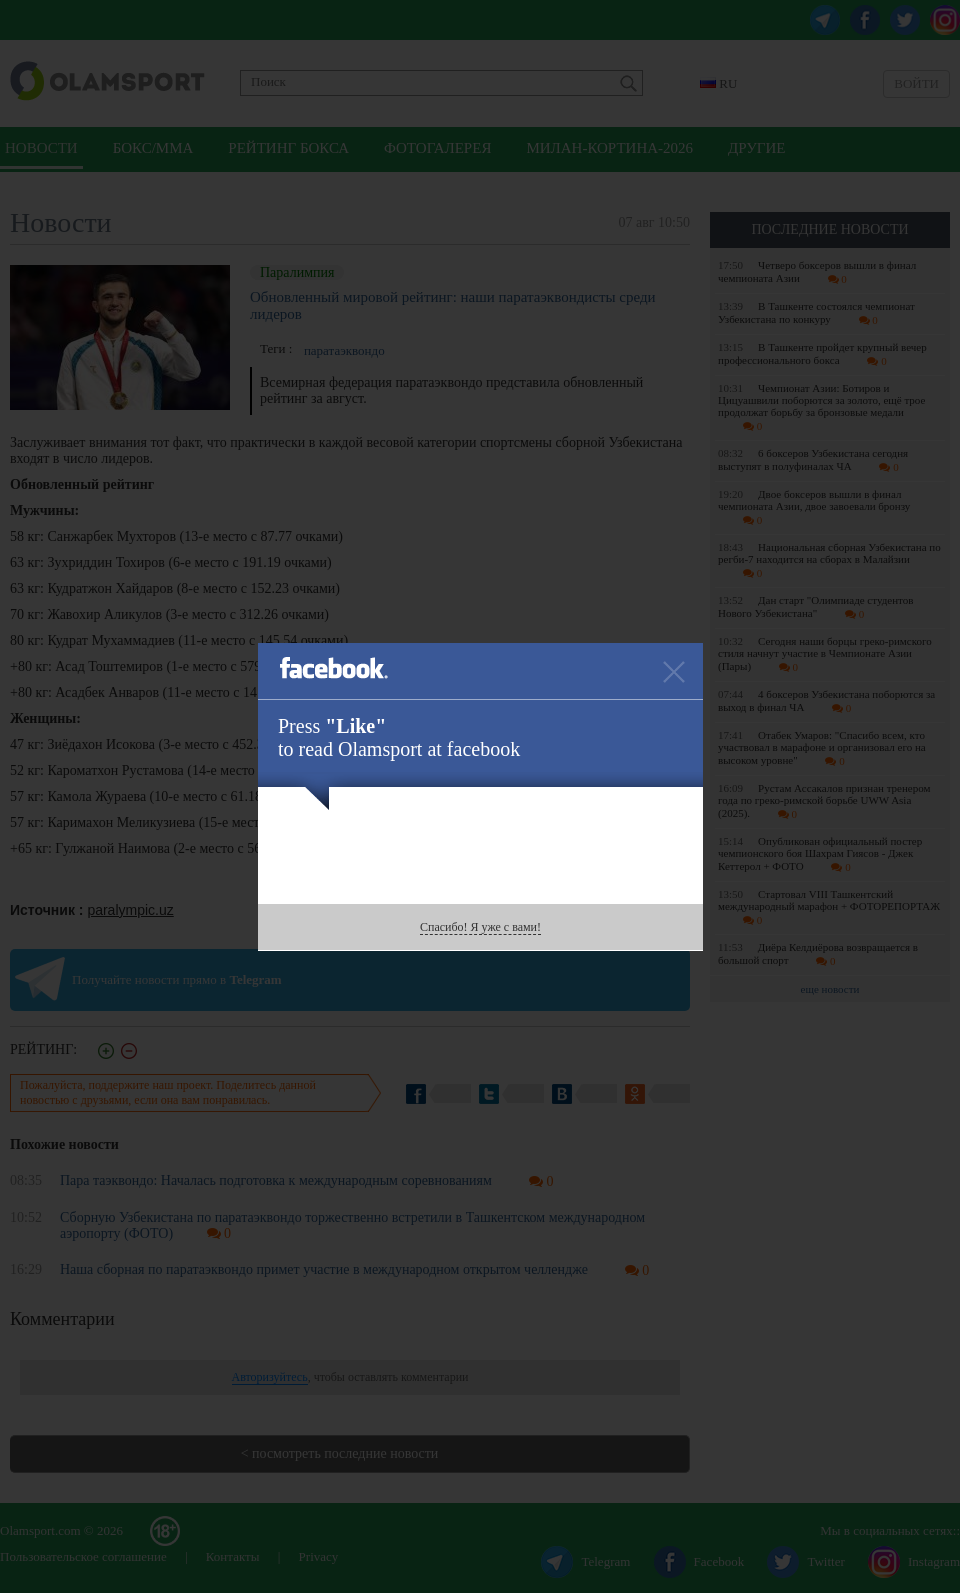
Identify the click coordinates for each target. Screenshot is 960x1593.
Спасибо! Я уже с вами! (480, 927)
